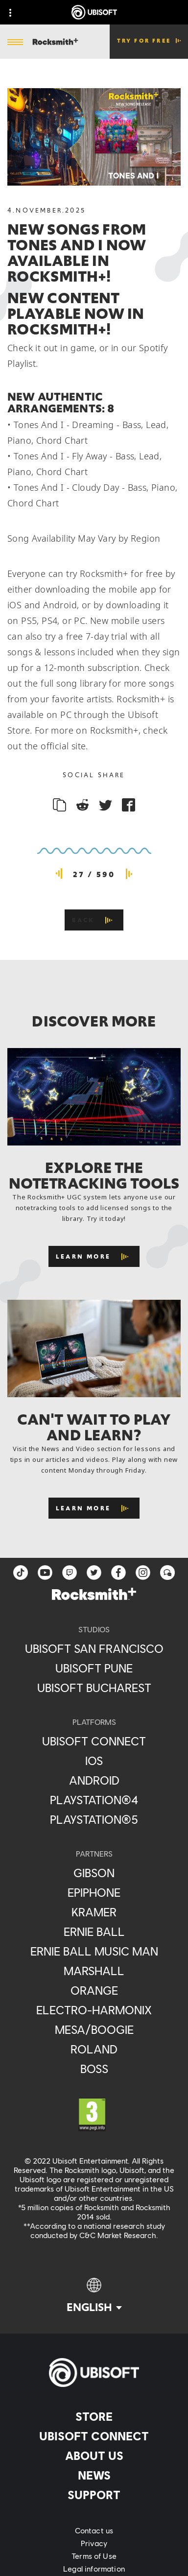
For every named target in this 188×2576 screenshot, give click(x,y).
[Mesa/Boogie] (94, 2029)
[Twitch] (69, 1572)
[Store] (94, 2416)
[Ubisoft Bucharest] (94, 1688)
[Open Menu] (15, 42)
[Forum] (167, 1572)
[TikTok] (20, 1572)
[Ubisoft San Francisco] (94, 1648)
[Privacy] (94, 2543)
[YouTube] (45, 1572)
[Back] (94, 919)
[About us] (94, 2455)
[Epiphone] (94, 1892)
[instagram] (143, 1572)
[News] (94, 2475)
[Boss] (94, 2069)
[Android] (94, 1780)
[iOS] (94, 1760)
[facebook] (118, 1572)
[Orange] (94, 1990)
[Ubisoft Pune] (94, 1668)
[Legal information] (94, 2568)
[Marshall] (94, 1971)
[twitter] (94, 1572)
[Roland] (94, 2049)
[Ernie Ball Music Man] (94, 1951)
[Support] (94, 2495)
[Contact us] (94, 2530)
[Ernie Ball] (94, 1931)
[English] (94, 2296)
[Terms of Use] (94, 2555)
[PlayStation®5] (94, 1819)
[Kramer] (94, 1912)
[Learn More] (94, 1256)
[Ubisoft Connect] (94, 2436)
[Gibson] (94, 1873)
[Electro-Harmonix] (94, 2010)
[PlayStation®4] (94, 1800)
